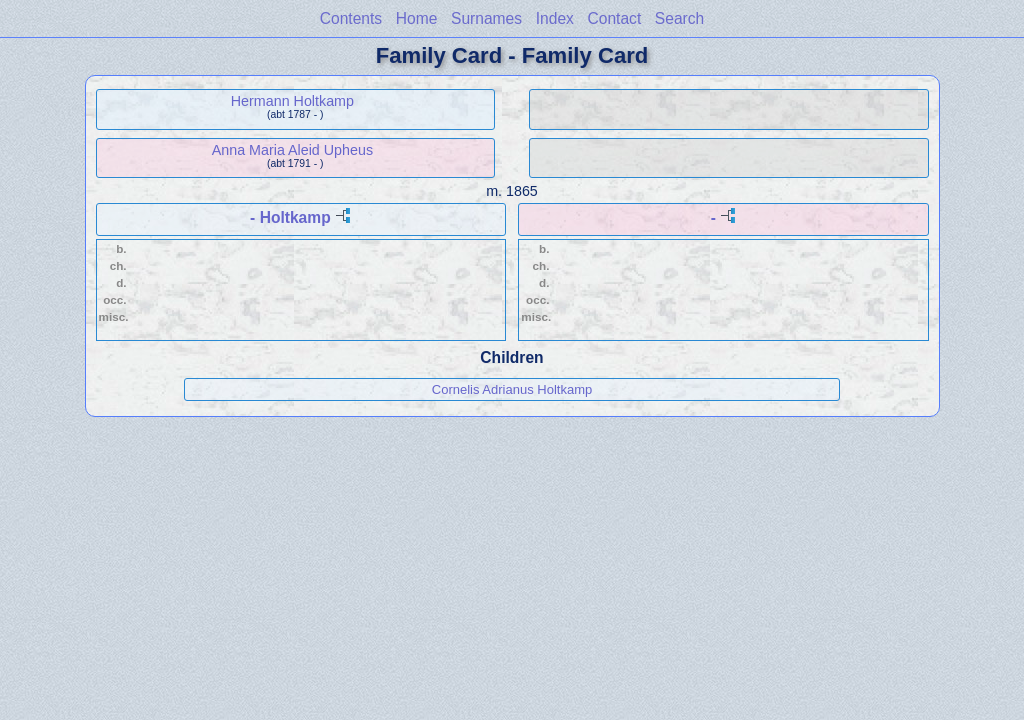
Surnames (486, 18)
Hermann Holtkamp (292, 101)
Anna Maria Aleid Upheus (292, 150)
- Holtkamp (290, 217)
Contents (351, 18)
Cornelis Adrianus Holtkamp (512, 389)
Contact (614, 18)
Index (555, 18)
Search (679, 18)
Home (417, 18)
